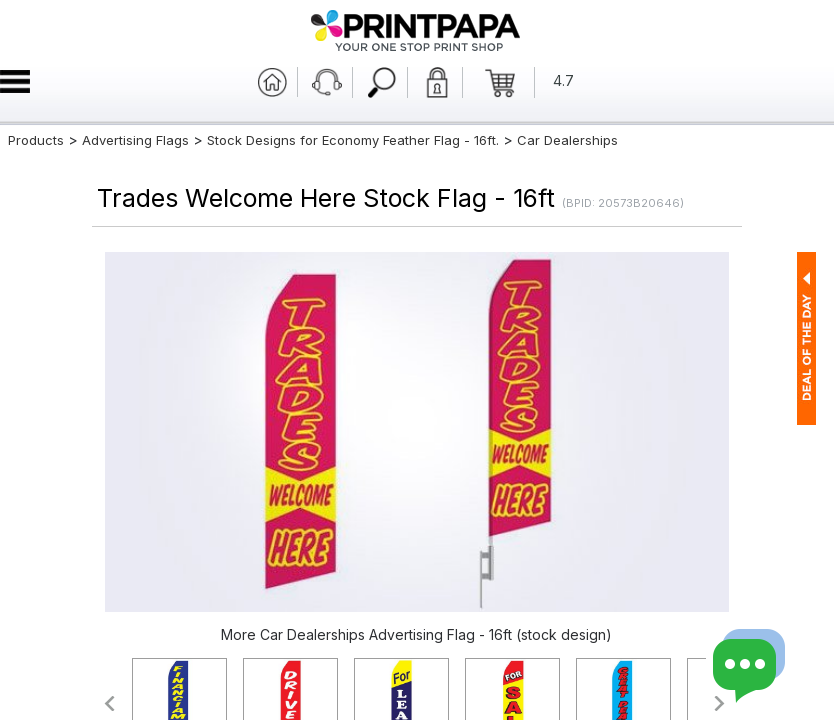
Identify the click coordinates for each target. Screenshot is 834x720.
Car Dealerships (567, 140)
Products (36, 140)
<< (108, 703)
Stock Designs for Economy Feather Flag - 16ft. (353, 140)
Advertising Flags (135, 140)
